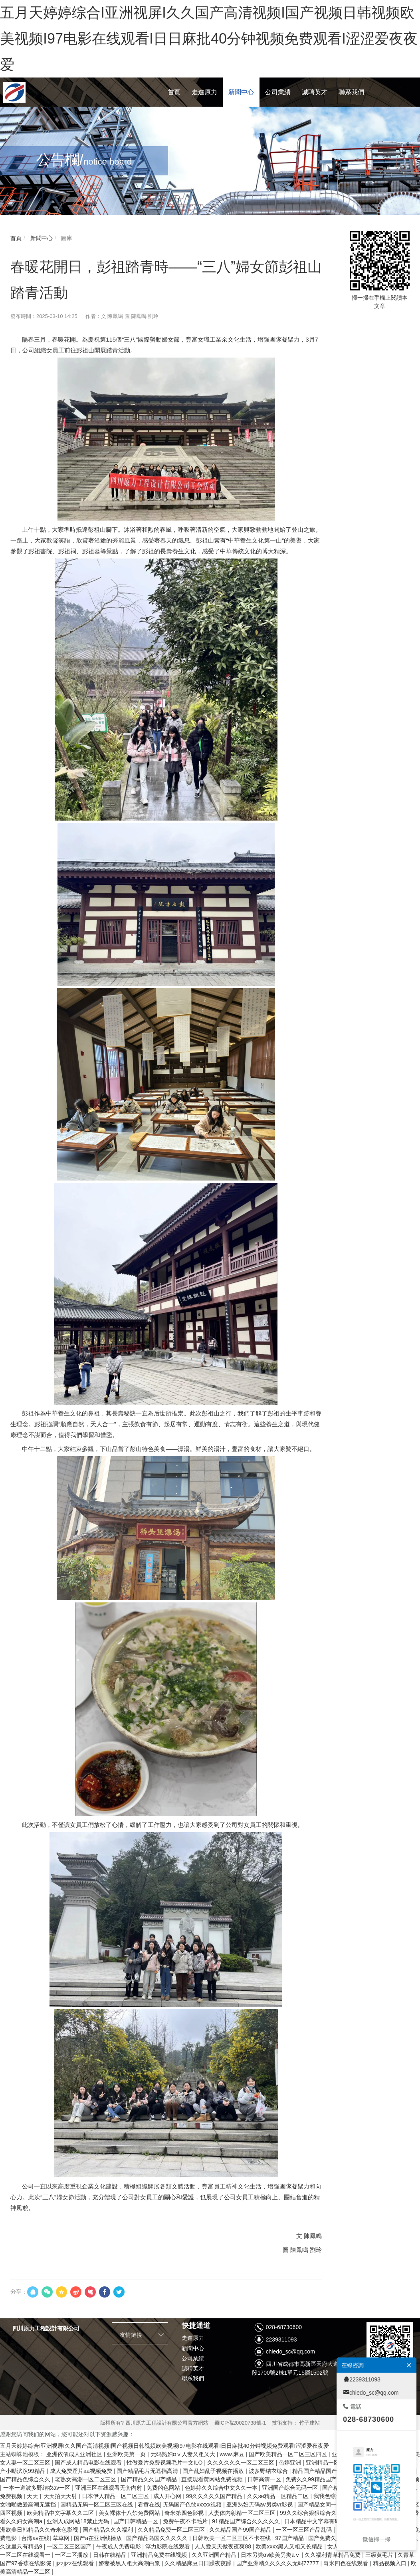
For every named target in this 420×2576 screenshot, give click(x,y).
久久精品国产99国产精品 (241, 2529)
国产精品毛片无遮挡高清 (148, 2471)
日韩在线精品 (110, 2555)
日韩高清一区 (265, 2479)
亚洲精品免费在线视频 (159, 2555)
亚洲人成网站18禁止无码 (78, 2521)
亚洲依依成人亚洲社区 (75, 2454)
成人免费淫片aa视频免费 (81, 2471)
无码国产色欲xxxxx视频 (193, 2504)
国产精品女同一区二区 (326, 2504)
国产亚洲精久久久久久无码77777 (278, 2563)
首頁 (16, 238)
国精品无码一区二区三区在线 (97, 2504)
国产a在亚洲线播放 (98, 2538)
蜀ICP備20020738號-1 (240, 2422)
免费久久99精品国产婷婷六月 (322, 2479)
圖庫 (65, 238)
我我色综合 (328, 2496)
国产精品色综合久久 (26, 2479)
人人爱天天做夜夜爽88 (223, 2546)
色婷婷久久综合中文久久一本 (222, 2488)
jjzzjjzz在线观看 (75, 2563)
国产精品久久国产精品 (149, 2479)
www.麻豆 (233, 2454)
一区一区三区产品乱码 (304, 2529)
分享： (18, 2291)
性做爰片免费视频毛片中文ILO (165, 2462)
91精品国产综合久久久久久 (246, 2521)
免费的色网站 (164, 2488)
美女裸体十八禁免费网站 (130, 2513)
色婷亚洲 (291, 2462)
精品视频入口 (390, 2563)
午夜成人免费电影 (119, 2546)
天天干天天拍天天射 (53, 2496)
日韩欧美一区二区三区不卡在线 (232, 2538)
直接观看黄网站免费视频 (212, 2479)
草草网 (62, 2538)
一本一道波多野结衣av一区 (37, 2488)
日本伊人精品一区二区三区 (116, 2496)
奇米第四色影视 (184, 2513)
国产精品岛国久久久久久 (157, 2538)
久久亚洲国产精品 (215, 2555)
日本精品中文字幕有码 (313, 2521)
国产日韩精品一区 (136, 2521)
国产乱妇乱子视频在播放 (214, 2471)
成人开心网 (168, 2496)
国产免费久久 (325, 2538)
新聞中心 (41, 238)
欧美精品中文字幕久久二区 (61, 2513)
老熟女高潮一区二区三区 (86, 2479)
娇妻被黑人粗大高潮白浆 (130, 2563)
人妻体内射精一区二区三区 (242, 2513)
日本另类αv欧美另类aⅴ (271, 2555)
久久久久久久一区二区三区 (241, 2462)
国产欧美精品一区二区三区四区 (289, 2454)
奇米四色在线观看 (346, 2563)
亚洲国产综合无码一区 (290, 2488)
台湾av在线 (35, 2538)
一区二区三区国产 (70, 2546)
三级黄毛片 (380, 2555)
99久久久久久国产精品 (215, 2496)
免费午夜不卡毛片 (186, 2521)
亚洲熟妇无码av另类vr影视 (260, 2504)
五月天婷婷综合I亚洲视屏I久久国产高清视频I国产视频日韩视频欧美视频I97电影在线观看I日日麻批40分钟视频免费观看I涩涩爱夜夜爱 (209, 38)
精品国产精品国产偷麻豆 (323, 2471)
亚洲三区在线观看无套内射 (109, 2488)
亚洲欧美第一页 (127, 2454)
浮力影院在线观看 (168, 2546)
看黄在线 (149, 2504)
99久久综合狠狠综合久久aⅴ (316, 2513)
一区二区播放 (72, 2555)
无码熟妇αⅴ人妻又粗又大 (184, 2454)
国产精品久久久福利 (109, 2529)
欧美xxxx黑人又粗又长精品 (290, 2546)
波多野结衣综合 (269, 2471)
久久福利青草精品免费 (333, 2555)
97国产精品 (290, 2538)
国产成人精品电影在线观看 (89, 2462)
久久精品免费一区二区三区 (172, 2529)
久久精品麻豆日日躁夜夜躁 (198, 2563)
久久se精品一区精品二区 (279, 2496)
